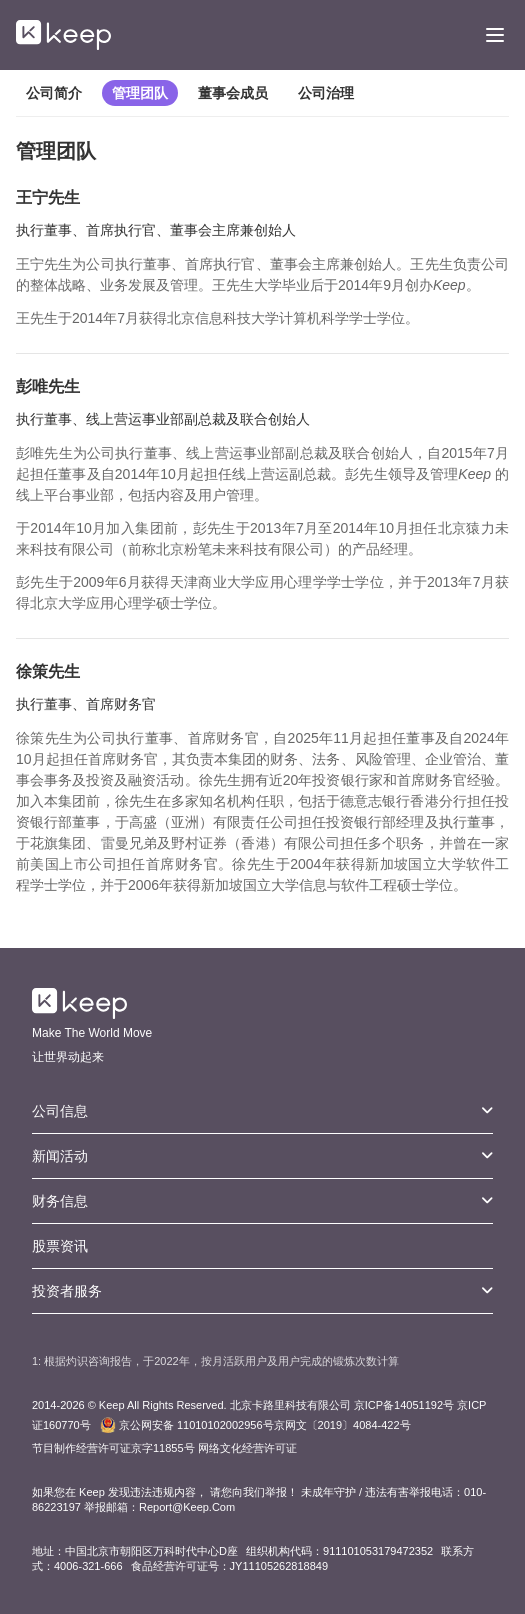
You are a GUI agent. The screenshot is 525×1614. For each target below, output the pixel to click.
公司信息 (262, 1111)
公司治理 (326, 93)
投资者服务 (262, 1291)
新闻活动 (262, 1156)
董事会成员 (233, 93)
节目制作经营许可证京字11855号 (113, 1448)
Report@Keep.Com (187, 1507)
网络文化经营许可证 (247, 1448)
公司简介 (54, 93)
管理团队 (140, 93)
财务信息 (262, 1201)
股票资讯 (60, 1246)
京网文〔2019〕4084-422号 (255, 1425)
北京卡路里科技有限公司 (290, 1405)
